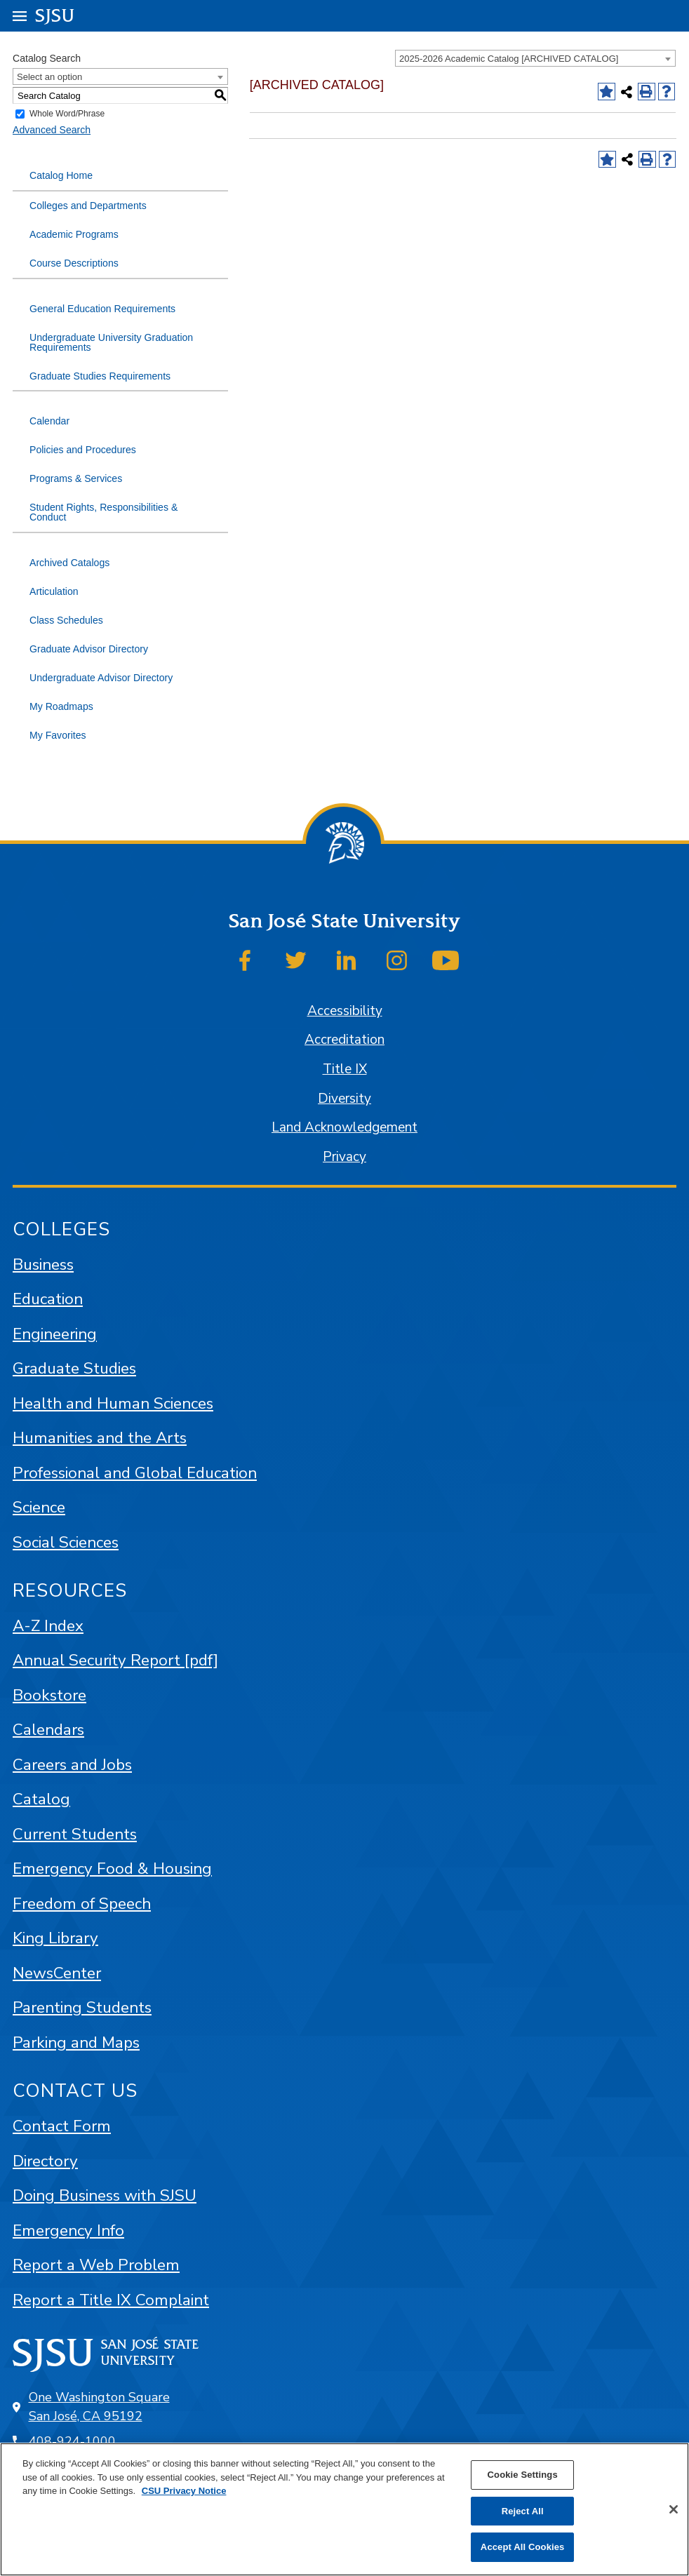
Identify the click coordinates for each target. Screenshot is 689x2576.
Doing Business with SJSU (104, 2195)
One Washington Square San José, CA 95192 (99, 2406)
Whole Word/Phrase (67, 114)
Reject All (523, 2511)
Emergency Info (68, 2230)
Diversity (344, 1098)
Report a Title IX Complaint (111, 2300)
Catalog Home (61, 175)
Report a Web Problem (96, 2265)
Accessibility (344, 1011)
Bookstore (49, 1695)
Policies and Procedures (82, 449)
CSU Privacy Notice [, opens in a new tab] (184, 2491)
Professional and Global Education (135, 1473)
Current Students (75, 1834)
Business (43, 1264)
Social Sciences (66, 1542)
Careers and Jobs (72, 1765)
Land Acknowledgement (344, 1127)
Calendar (49, 421)
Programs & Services (75, 478)
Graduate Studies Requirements (99, 376)
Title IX (345, 1069)
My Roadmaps (61, 706)
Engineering (55, 1334)
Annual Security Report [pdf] (115, 1660)
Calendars (48, 1729)
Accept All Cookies (523, 2547)
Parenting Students (82, 2007)
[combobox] (535, 58)
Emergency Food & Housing (112, 1868)
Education (48, 1299)
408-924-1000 (72, 2441)
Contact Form (62, 2126)
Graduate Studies (74, 1368)
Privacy (344, 1157)
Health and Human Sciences (113, 1403)
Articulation (54, 591)
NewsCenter (57, 1973)
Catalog (41, 1799)
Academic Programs (74, 234)
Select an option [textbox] (49, 77)
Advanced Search (52, 129)
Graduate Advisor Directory (88, 649)
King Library (55, 1938)
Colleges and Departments (88, 205)
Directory (45, 2161)
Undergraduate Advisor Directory (101, 677)
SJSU (55, 15)
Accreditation (344, 1040)
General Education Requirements (102, 308)
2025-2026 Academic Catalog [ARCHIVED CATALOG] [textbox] (508, 58)
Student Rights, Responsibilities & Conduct (103, 512)
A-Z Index (48, 1626)
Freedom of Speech (82, 1903)
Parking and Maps (76, 2042)
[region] (344, 2509)
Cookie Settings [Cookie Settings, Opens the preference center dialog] (523, 2474)
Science (39, 1507)
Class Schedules (66, 620)
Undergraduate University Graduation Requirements (111, 342)
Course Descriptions (74, 263)
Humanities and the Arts (100, 1438)
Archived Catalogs (69, 562)
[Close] (673, 2509)
